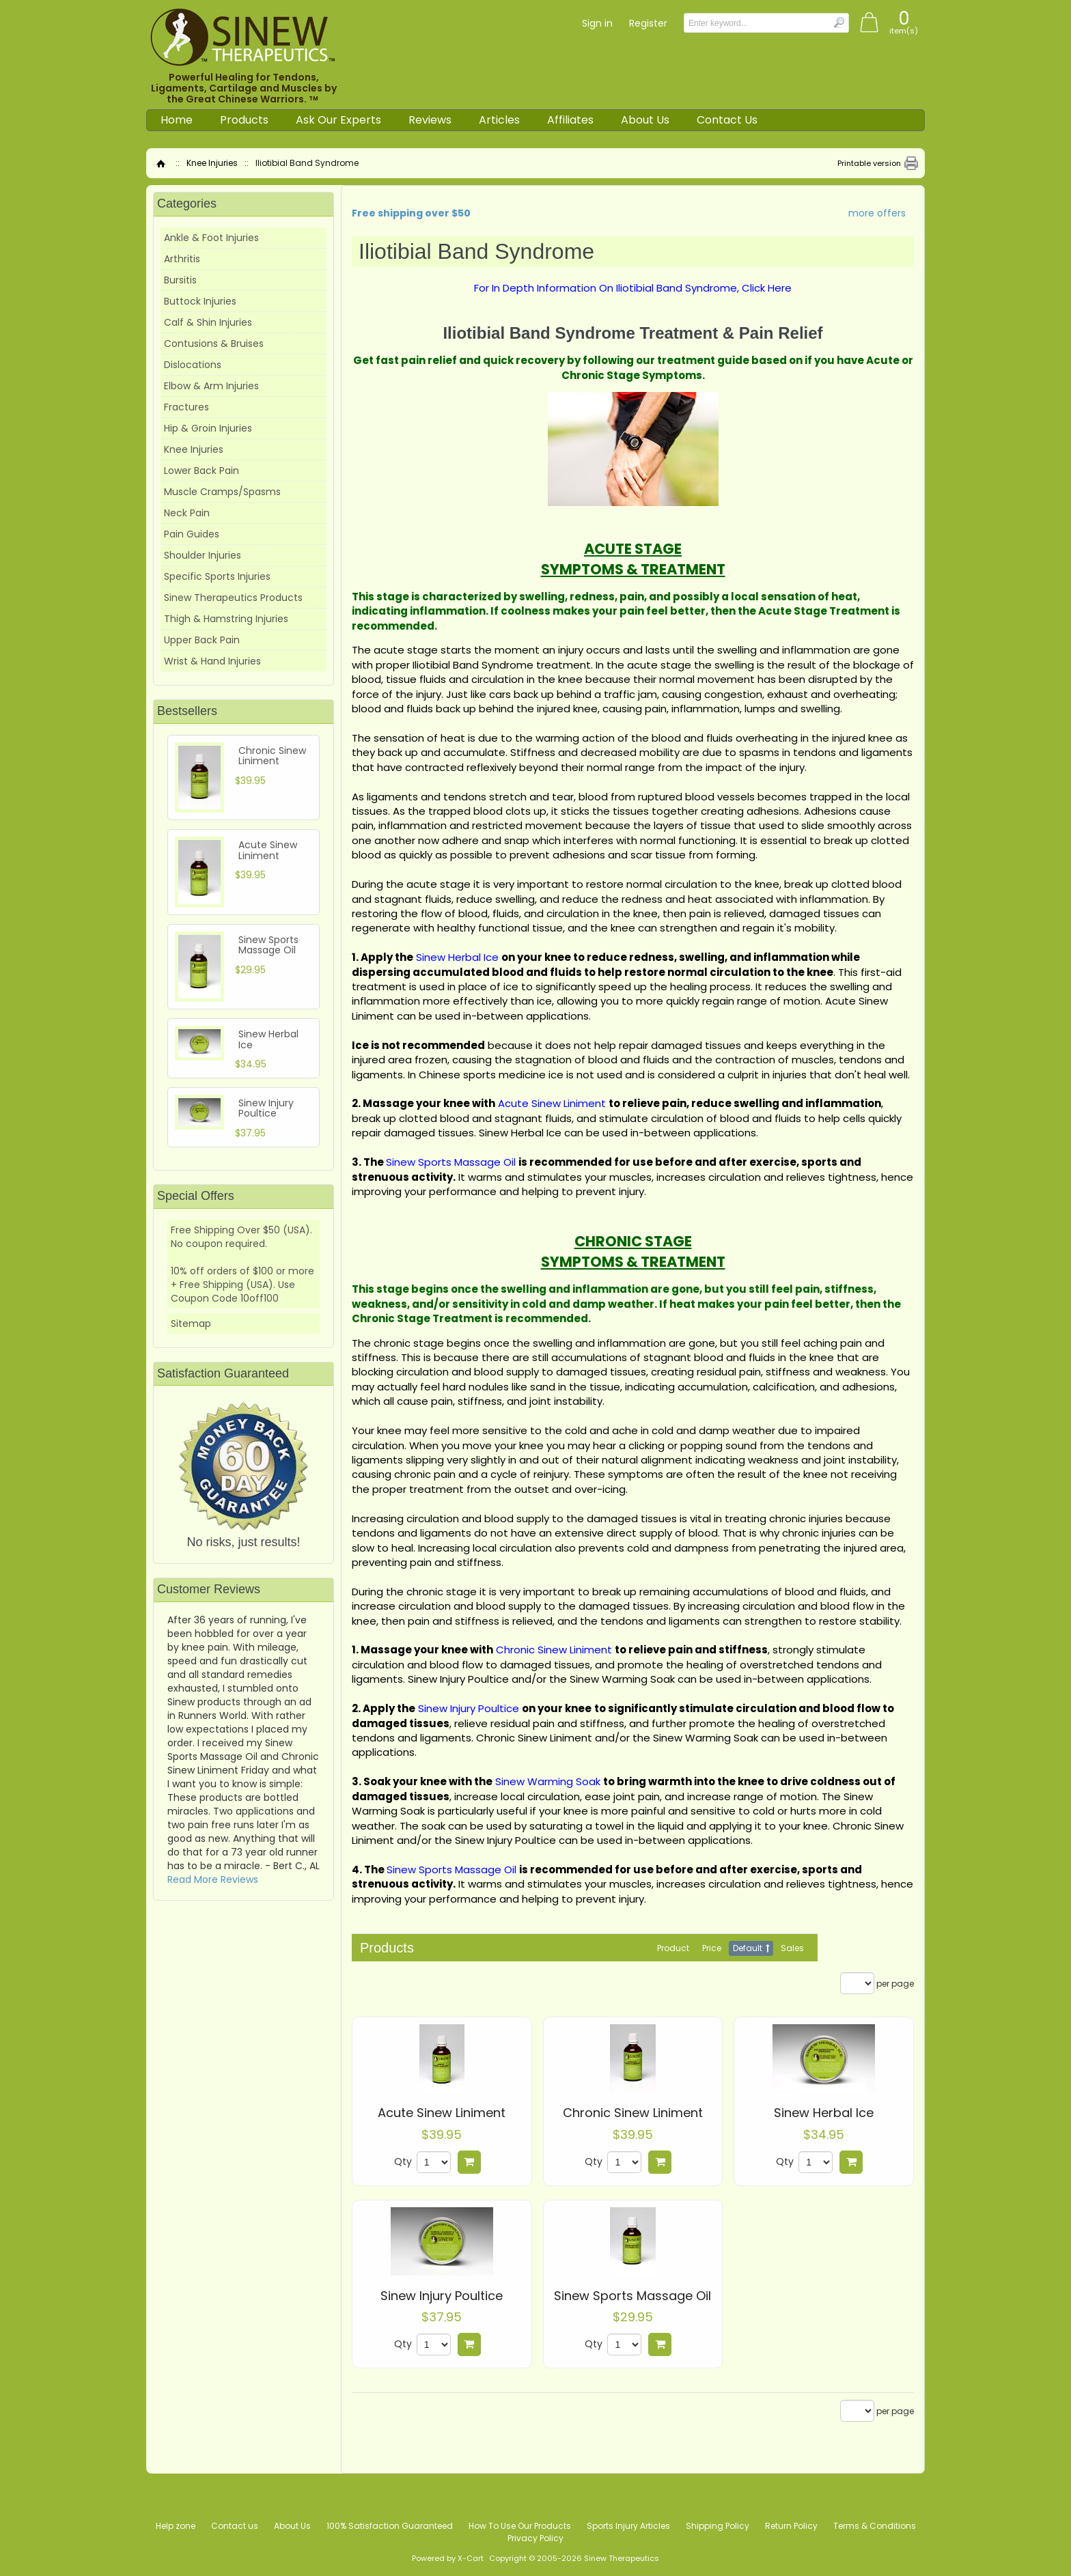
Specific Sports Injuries (217, 576)
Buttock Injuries (200, 301)
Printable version (869, 163)
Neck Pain (187, 513)
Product (673, 1948)
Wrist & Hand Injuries (212, 661)
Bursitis (180, 280)
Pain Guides (191, 534)
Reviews (429, 120)
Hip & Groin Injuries (208, 428)
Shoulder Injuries (202, 555)
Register (648, 23)
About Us (645, 120)
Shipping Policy (717, 2526)
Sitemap (191, 1323)
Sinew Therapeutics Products (233, 597)
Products (244, 120)
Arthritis (182, 259)
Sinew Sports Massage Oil (632, 2296)
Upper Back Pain (202, 640)
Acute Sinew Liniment (441, 2113)
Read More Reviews (212, 1879)
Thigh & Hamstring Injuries (226, 619)
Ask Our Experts (338, 120)
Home (177, 120)
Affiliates (570, 120)
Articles (499, 120)
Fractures (186, 407)
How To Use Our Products (520, 2526)
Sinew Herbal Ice (824, 2113)
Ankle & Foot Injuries (211, 237)
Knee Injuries (212, 163)
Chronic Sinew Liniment (633, 2113)
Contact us (234, 2526)
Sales (792, 1948)
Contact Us (727, 120)
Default (747, 1948)
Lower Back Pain (201, 470)
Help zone (175, 2526)
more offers (877, 213)
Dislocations (192, 365)
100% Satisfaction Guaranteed (389, 2526)
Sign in (597, 23)
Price (711, 1948)
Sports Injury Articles (628, 2526)
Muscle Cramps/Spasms (222, 492)
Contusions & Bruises (214, 343)
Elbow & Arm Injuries (211, 386)
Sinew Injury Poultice (441, 2296)
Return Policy (791, 2526)
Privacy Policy (535, 2538)
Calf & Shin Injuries (208, 322)
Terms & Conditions (874, 2526)
